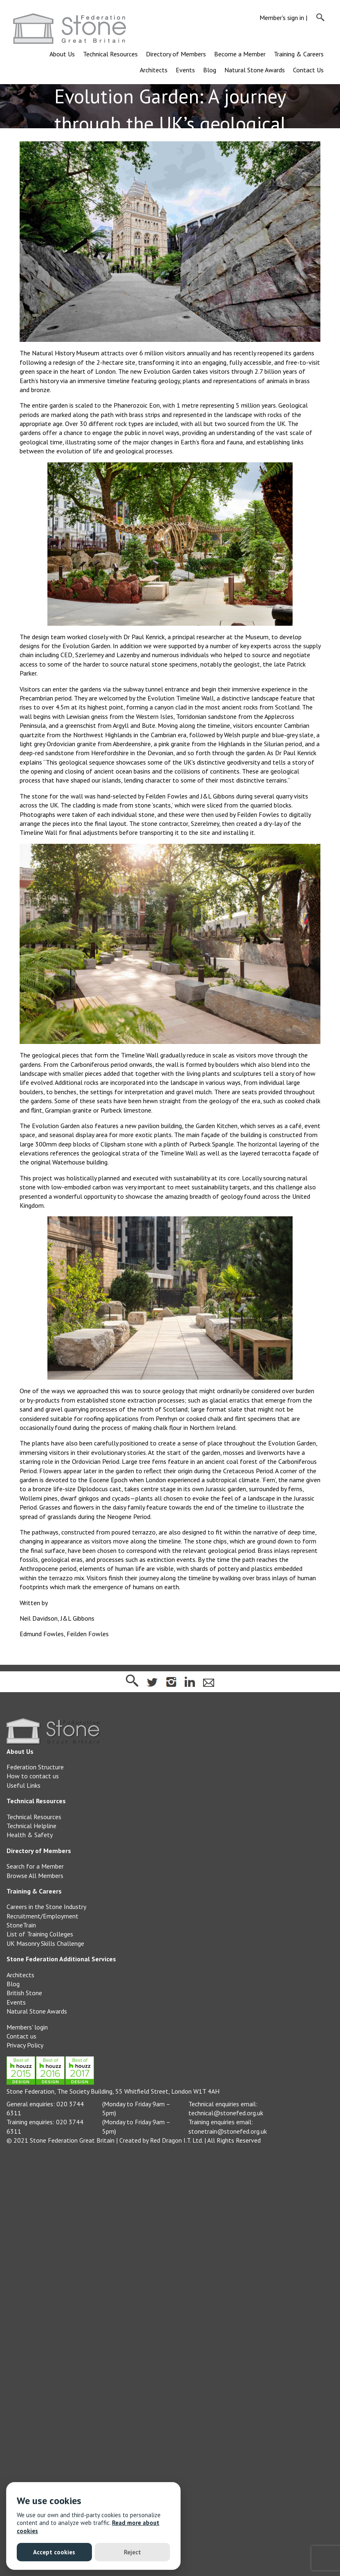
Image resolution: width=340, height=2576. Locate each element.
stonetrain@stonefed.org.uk (227, 2131)
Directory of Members (176, 54)
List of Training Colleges (40, 1934)
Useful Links (23, 1785)
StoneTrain (21, 1925)
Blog (209, 70)
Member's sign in (281, 17)
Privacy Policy (25, 2045)
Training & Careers (299, 54)
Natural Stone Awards (254, 70)
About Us (62, 54)
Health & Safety (30, 1835)
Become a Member (240, 54)
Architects (154, 70)
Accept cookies (54, 2552)
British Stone (24, 1993)
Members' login (27, 2027)
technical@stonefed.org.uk (225, 2113)
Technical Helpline (31, 1826)
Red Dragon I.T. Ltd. (176, 2140)
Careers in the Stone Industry (46, 1906)
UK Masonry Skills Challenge (45, 1943)
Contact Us (308, 70)
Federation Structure (35, 1767)
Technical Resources (110, 54)
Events (185, 70)
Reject (132, 2552)
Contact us (21, 2036)
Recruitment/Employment (42, 1916)
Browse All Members (35, 1875)
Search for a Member (35, 1866)
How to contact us (33, 1776)
